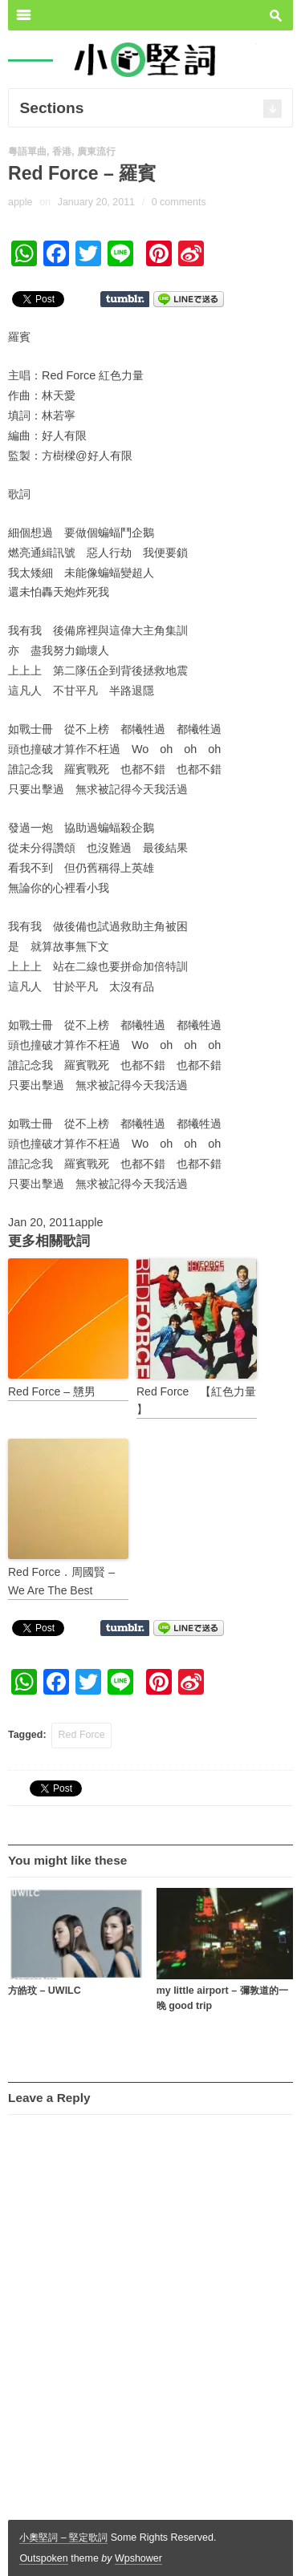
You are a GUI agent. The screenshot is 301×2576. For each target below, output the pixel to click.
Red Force (82, 1734)
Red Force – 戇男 (52, 1391)
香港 (61, 151)
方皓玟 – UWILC (44, 1990)
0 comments (179, 202)
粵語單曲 (27, 151)
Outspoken (43, 2558)
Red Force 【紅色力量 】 (196, 1400)
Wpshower (138, 2558)
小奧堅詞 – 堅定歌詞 (63, 2537)
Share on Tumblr (124, 299)
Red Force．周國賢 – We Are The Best (61, 1580)
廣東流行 (96, 151)
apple (20, 202)
